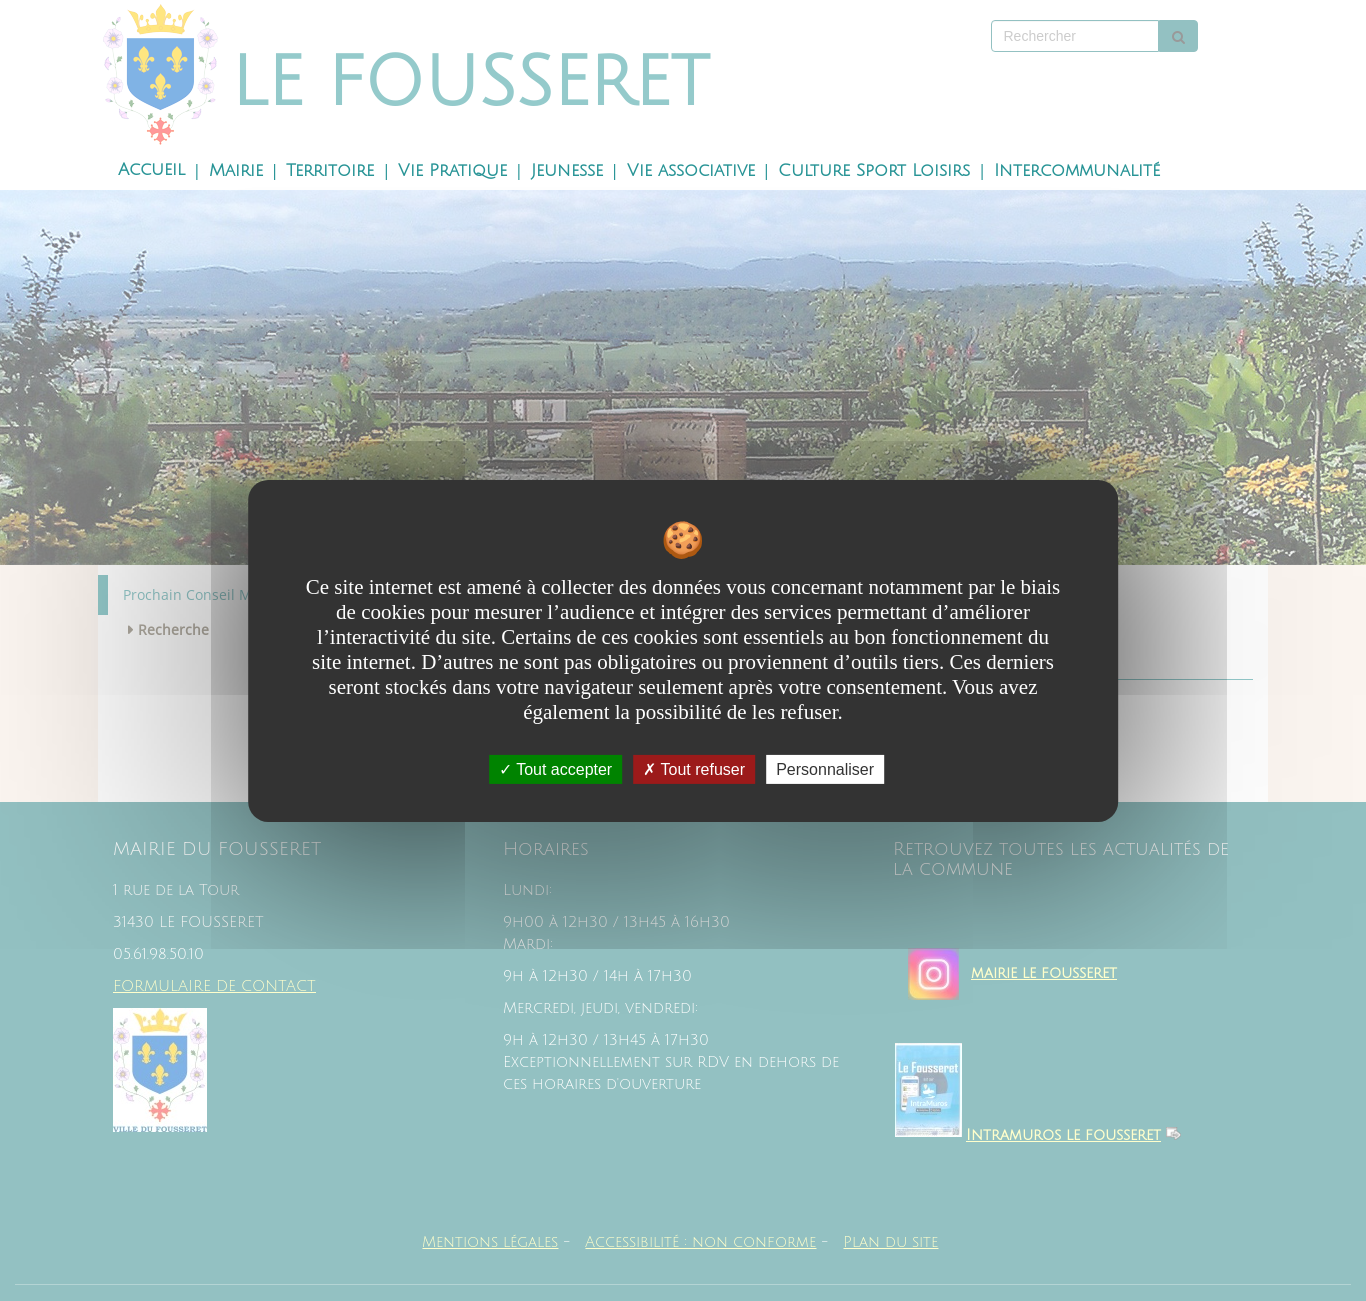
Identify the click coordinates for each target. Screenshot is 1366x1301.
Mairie (236, 171)
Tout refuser (694, 768)
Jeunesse (567, 171)
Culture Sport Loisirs (874, 171)
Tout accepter (555, 768)
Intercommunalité (1077, 171)
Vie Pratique (452, 171)
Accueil (151, 170)
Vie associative (691, 171)
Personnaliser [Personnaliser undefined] (825, 768)
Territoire (330, 171)
